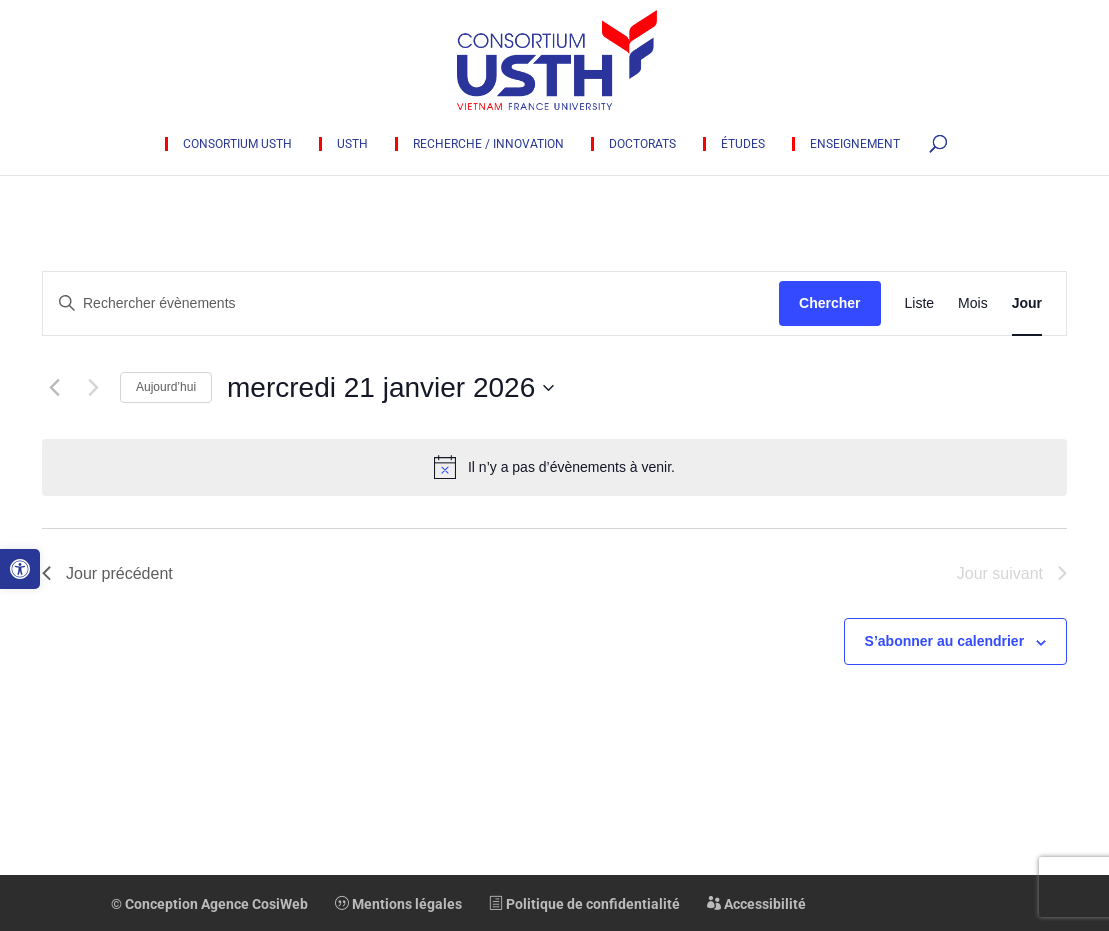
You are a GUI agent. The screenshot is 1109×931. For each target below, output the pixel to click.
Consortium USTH (237, 144)
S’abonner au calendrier (945, 641)
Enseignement (855, 144)
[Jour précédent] (54, 388)
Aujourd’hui (166, 387)
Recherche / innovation (488, 144)
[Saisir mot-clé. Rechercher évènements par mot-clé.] (411, 303)
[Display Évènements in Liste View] (920, 303)
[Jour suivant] (93, 388)
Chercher (829, 303)
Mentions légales (398, 904)
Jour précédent (107, 573)
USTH (352, 144)
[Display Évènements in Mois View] (973, 303)
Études (743, 144)
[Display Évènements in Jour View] (1027, 303)
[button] (20, 569)
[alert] (554, 467)
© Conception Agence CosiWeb (209, 904)
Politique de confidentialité (584, 904)
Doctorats (642, 144)
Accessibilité (756, 904)
